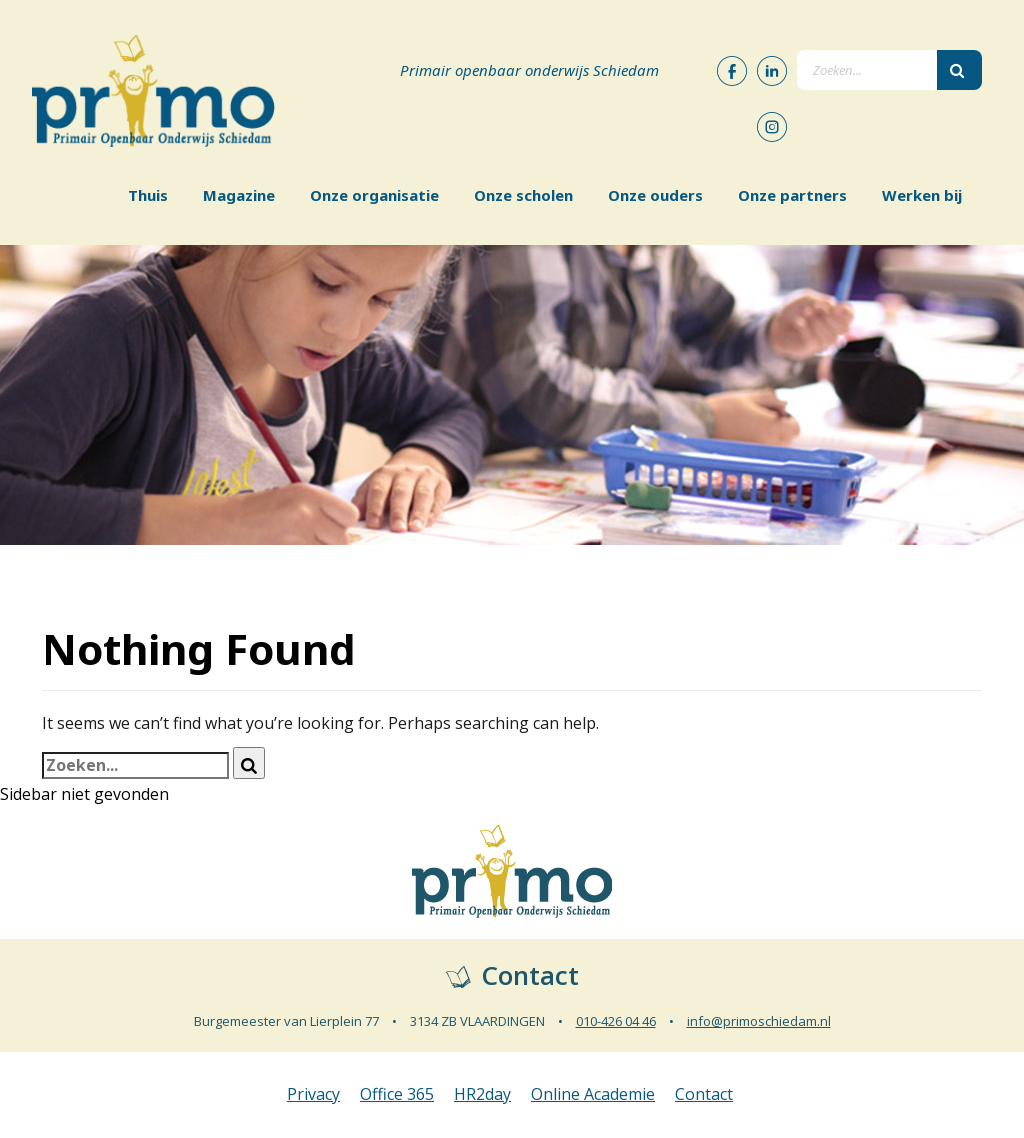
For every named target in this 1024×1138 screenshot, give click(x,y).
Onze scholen (523, 195)
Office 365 (397, 1094)
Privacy (313, 1094)
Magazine (239, 195)
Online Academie (593, 1094)
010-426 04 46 (616, 1021)
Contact (704, 1094)
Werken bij (922, 195)
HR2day (482, 1094)
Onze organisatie (374, 195)
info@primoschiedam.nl (759, 1021)
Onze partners (792, 195)
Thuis (148, 195)
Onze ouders (655, 195)
